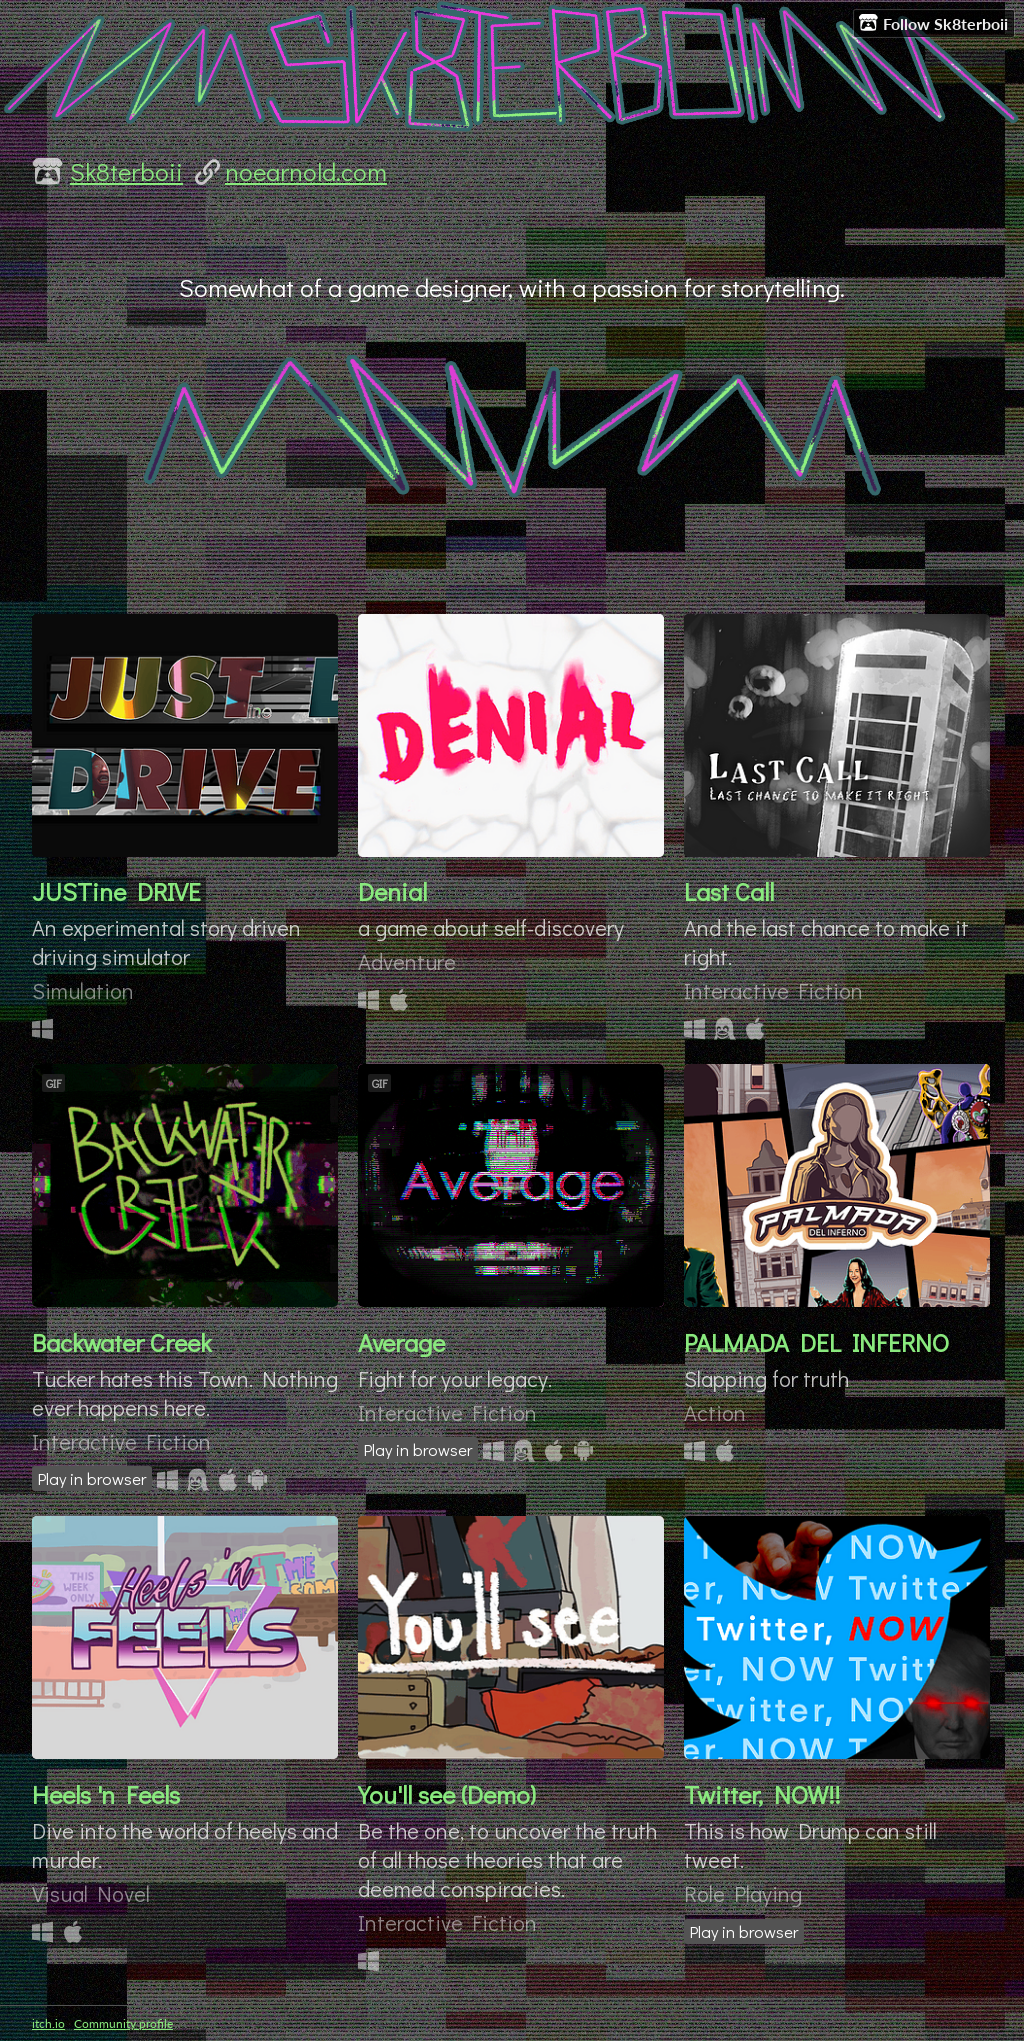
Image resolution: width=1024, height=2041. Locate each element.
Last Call (729, 891)
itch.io (48, 2023)
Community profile (123, 2023)
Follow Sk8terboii (933, 23)
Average (401, 1342)
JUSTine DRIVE (116, 891)
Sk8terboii (126, 171)
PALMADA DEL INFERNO (816, 1342)
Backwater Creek (121, 1342)
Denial (392, 891)
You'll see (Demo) (447, 1794)
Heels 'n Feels (106, 1794)
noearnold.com (306, 171)
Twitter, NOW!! (762, 1794)
